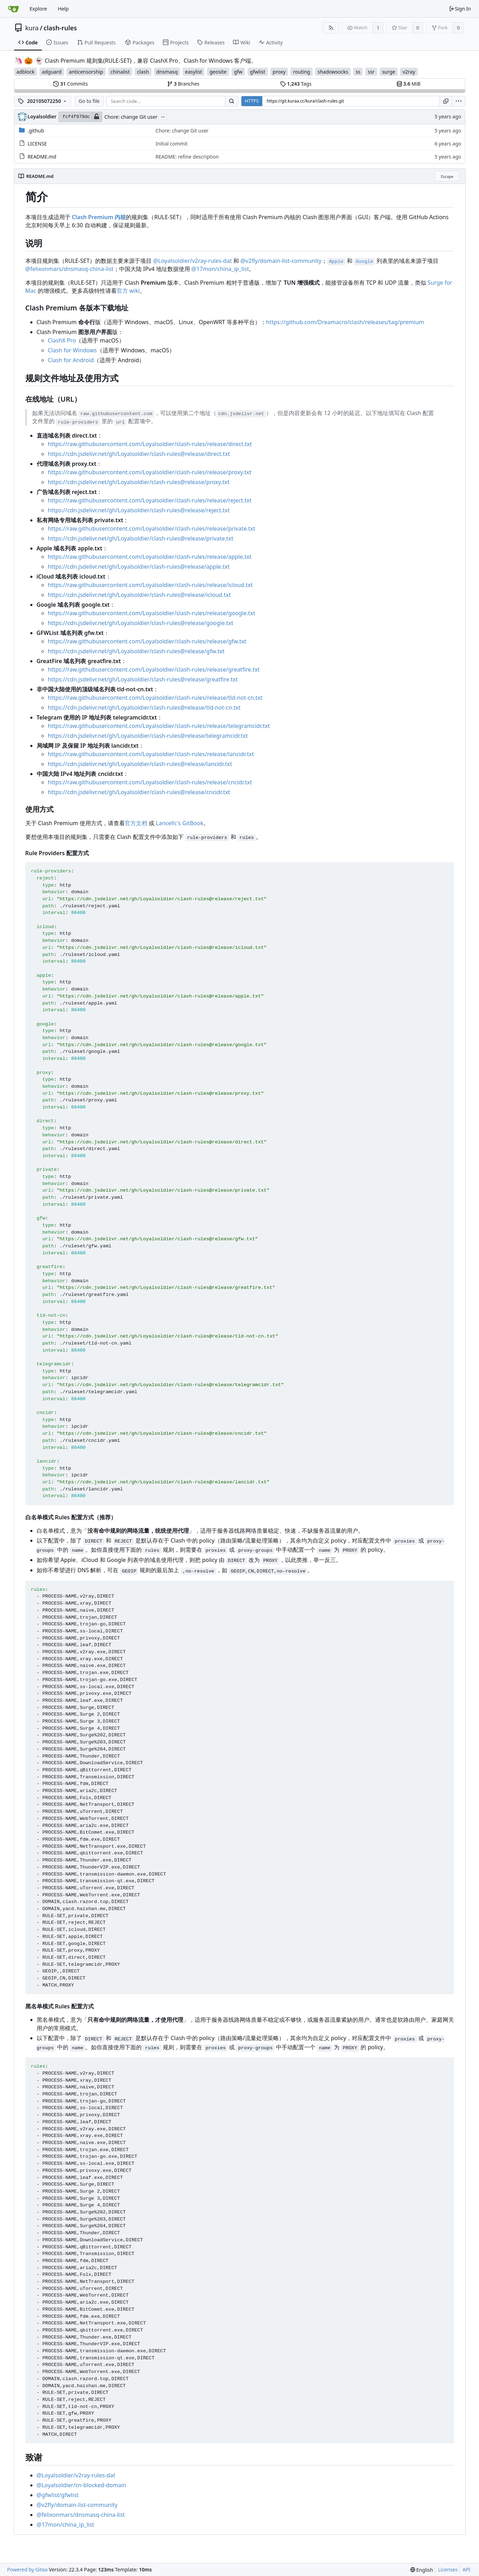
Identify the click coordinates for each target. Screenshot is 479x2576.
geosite (217, 71)
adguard (52, 71)
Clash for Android (71, 360)
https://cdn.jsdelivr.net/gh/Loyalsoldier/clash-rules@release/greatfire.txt (143, 679)
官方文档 (136, 823)
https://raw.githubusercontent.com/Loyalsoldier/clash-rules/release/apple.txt (150, 557)
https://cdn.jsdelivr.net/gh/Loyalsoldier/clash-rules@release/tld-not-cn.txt (144, 707)
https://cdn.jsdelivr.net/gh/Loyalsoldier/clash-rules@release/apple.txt (139, 566)
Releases (211, 42)
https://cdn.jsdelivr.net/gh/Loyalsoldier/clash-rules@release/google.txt (140, 623)
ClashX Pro (62, 340)
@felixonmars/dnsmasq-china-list (69, 269)
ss (358, 71)
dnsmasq (167, 71)
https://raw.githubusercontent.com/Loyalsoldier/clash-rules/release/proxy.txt (150, 472)
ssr (371, 71)
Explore (38, 8)
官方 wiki (128, 291)
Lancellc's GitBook (179, 823)
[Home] (13, 8)
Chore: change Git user (130, 116)
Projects (176, 42)
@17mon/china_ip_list (220, 269)
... (163, 116)
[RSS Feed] (331, 27)
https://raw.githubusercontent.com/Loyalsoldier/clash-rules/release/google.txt (151, 613)
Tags (296, 83)
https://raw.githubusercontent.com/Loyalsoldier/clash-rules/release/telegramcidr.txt (159, 726)
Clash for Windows (72, 350)
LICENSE (37, 143)
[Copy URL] (446, 101)
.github (35, 130)
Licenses (448, 2569)
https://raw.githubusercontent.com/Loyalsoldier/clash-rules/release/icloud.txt (150, 585)
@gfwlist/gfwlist (58, 2495)
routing (301, 71)
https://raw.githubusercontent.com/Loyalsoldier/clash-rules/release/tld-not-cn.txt (155, 698)
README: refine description (187, 156)
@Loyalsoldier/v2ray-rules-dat (192, 261)
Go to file (89, 101)
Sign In (460, 8)
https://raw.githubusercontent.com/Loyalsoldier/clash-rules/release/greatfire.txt (154, 669)
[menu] (458, 101)
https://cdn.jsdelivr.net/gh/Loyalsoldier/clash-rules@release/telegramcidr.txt (148, 736)
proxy (279, 71)
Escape (447, 176)
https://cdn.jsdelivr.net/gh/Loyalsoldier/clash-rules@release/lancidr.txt (140, 764)
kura (32, 27)
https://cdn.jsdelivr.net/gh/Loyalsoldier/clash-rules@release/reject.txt (139, 510)
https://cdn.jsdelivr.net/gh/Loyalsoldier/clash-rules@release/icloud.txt (139, 595)
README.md (41, 156)
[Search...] (231, 101)
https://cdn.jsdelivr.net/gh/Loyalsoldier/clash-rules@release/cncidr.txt (139, 792)
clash (143, 71)
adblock (26, 71)
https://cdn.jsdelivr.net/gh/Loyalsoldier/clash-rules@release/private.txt (141, 538)
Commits (70, 83)
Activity (271, 42)
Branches (183, 83)
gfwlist (257, 71)
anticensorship (86, 71)
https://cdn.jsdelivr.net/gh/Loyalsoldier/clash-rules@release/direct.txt (139, 454)
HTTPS (252, 101)
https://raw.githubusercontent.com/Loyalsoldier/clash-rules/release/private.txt (152, 528)
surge (388, 71)
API (466, 2569)
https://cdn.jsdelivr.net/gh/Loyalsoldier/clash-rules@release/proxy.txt (139, 482)
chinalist (120, 71)
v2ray (409, 71)
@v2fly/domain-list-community (280, 261)
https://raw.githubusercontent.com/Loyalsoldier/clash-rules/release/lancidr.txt (151, 754)
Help (63, 8)
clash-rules (60, 27)
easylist (193, 71)
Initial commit (171, 143)
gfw (238, 71)
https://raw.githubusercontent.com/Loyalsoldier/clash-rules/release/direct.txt (150, 444)
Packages (139, 42)
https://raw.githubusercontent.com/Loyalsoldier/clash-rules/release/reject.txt (150, 500)
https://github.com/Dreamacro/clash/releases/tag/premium (345, 322)
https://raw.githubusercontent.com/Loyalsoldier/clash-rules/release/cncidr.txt (150, 782)
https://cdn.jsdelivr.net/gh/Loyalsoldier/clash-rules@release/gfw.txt (136, 651)
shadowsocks (333, 71)
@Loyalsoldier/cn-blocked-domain (82, 2485)
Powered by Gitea (27, 2569)
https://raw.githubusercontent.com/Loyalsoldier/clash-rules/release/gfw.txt (147, 641)
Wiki (241, 42)
